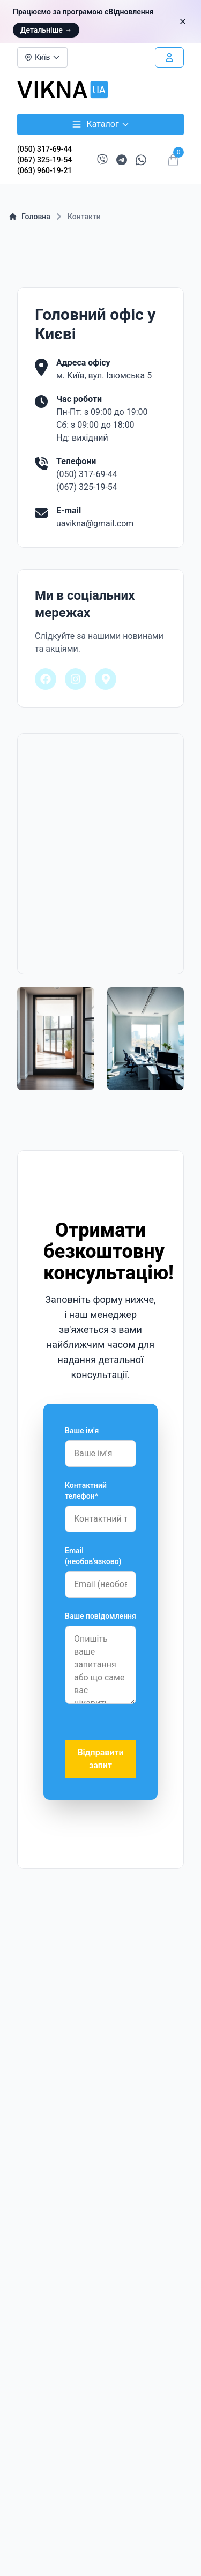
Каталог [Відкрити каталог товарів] (100, 124)
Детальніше (46, 30)
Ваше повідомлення (100, 1616)
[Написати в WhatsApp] (141, 160)
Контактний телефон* (86, 1490)
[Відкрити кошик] (173, 159)
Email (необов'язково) (93, 1556)
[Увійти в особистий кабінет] (169, 57)
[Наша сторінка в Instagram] (75, 679)
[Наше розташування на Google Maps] (105, 679)
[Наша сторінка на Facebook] (45, 679)
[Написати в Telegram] (121, 160)
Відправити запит (100, 1758)
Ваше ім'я (82, 1430)
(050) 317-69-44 (44, 149)
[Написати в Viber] (102, 159)
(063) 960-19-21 (44, 170)
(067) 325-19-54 (44, 159)
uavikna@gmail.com (94, 523)
